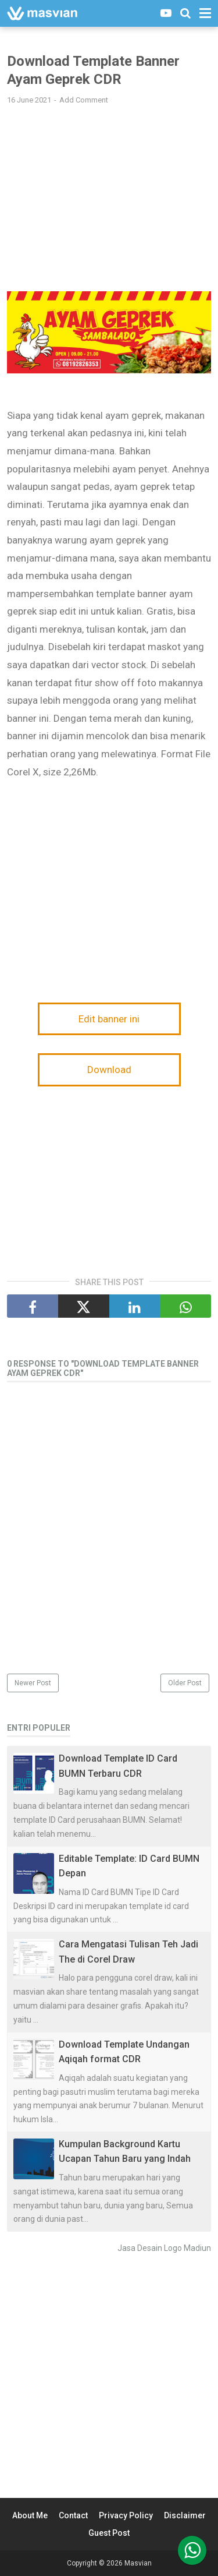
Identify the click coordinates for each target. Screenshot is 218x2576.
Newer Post (33, 1683)
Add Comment (83, 100)
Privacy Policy (126, 2515)
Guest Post (109, 2533)
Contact (73, 2515)
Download (109, 1069)
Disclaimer (185, 2515)
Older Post (185, 1683)
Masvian (138, 2563)
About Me (30, 2515)
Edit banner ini (109, 1019)
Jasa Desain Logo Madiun (164, 2248)
